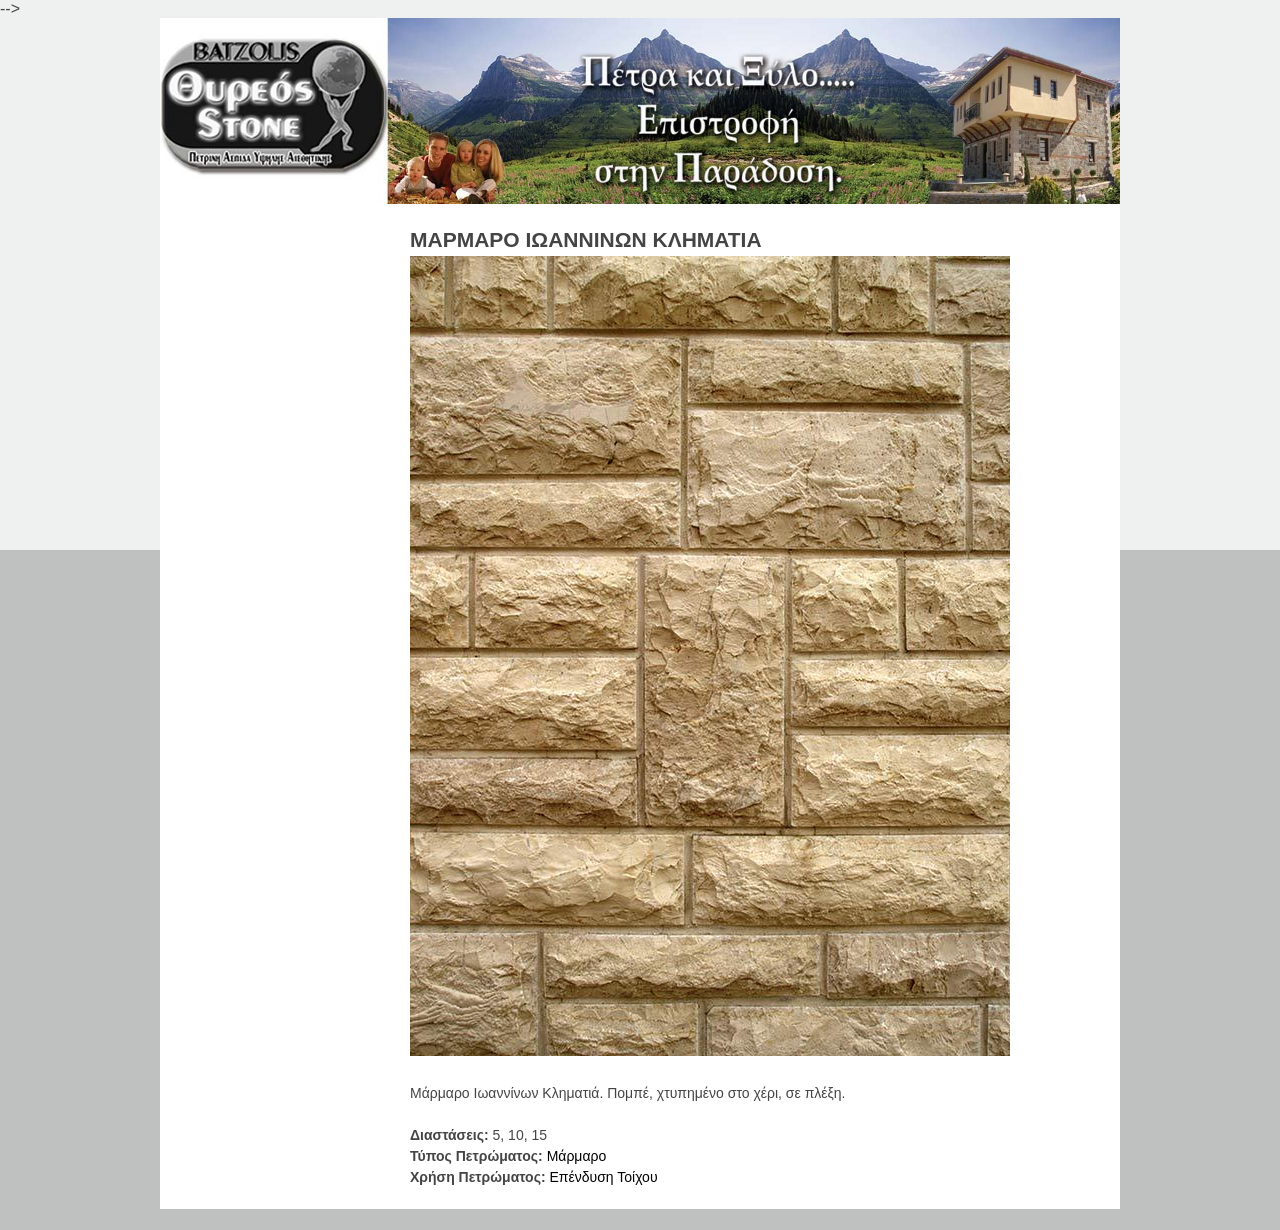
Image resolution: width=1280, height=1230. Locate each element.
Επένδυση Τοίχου (603, 1177)
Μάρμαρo (577, 1156)
